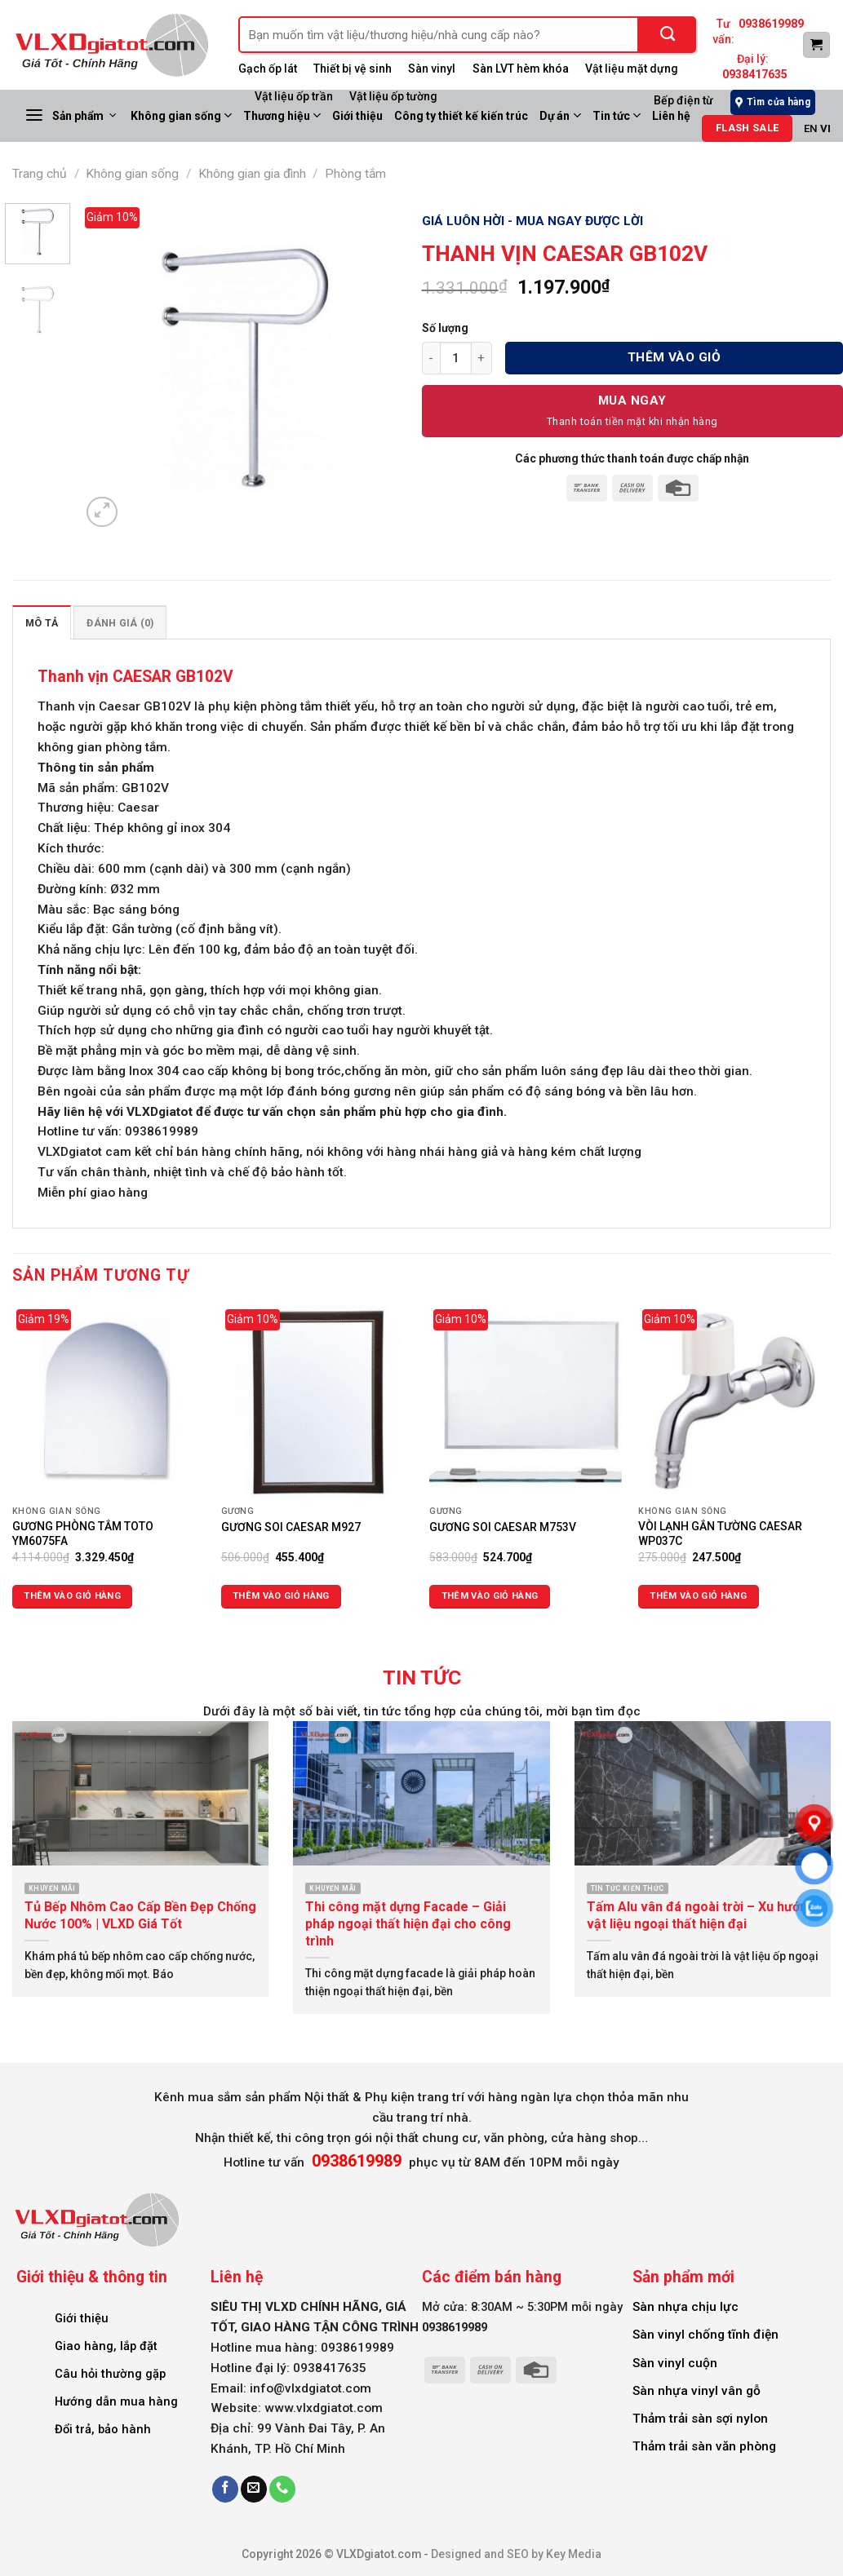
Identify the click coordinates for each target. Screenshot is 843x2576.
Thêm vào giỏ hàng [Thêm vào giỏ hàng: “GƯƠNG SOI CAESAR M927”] (281, 1596)
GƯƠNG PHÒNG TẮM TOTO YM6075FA (82, 1533)
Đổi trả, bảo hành (103, 2429)
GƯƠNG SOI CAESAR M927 (291, 1527)
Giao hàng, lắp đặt (106, 2346)
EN (811, 128)
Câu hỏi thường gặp (110, 2373)
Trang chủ (39, 173)
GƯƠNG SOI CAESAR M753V (502, 1527)
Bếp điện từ (683, 100)
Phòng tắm (355, 173)
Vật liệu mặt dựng (631, 68)
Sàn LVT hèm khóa (521, 68)
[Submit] (667, 34)
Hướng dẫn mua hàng (116, 2401)
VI (825, 128)
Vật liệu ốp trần (294, 96)
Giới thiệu (82, 2318)
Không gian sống (181, 115)
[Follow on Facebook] (225, 2489)
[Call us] (282, 2489)
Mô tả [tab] (41, 623)
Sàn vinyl (431, 68)
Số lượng (445, 327)
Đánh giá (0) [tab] (120, 623)
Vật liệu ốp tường (393, 96)
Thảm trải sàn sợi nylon (700, 2418)
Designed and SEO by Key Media (516, 2554)
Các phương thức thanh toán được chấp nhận (632, 458)
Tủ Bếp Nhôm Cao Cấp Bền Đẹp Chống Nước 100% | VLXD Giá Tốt (140, 1915)
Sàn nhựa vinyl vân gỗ (696, 2390)
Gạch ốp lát (267, 68)
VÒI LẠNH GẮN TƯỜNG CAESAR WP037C (720, 1533)
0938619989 (771, 23)
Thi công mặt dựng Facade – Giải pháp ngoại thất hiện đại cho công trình (408, 1924)
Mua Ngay (632, 400)
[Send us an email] (254, 2489)
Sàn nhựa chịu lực (685, 2306)
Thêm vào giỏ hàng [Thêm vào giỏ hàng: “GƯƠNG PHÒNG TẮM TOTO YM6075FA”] (72, 1596)
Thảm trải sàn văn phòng (704, 2446)
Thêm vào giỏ (674, 357)
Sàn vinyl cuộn (674, 2363)
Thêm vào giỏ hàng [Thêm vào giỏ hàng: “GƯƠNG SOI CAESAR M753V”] (490, 1596)
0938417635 (755, 74)
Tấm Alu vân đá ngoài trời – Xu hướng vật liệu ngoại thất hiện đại (701, 1915)
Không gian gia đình (252, 173)
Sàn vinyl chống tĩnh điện (705, 2334)
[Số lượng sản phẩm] (456, 358)
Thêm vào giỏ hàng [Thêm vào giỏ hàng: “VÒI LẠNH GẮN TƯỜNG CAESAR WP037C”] (698, 1596)
